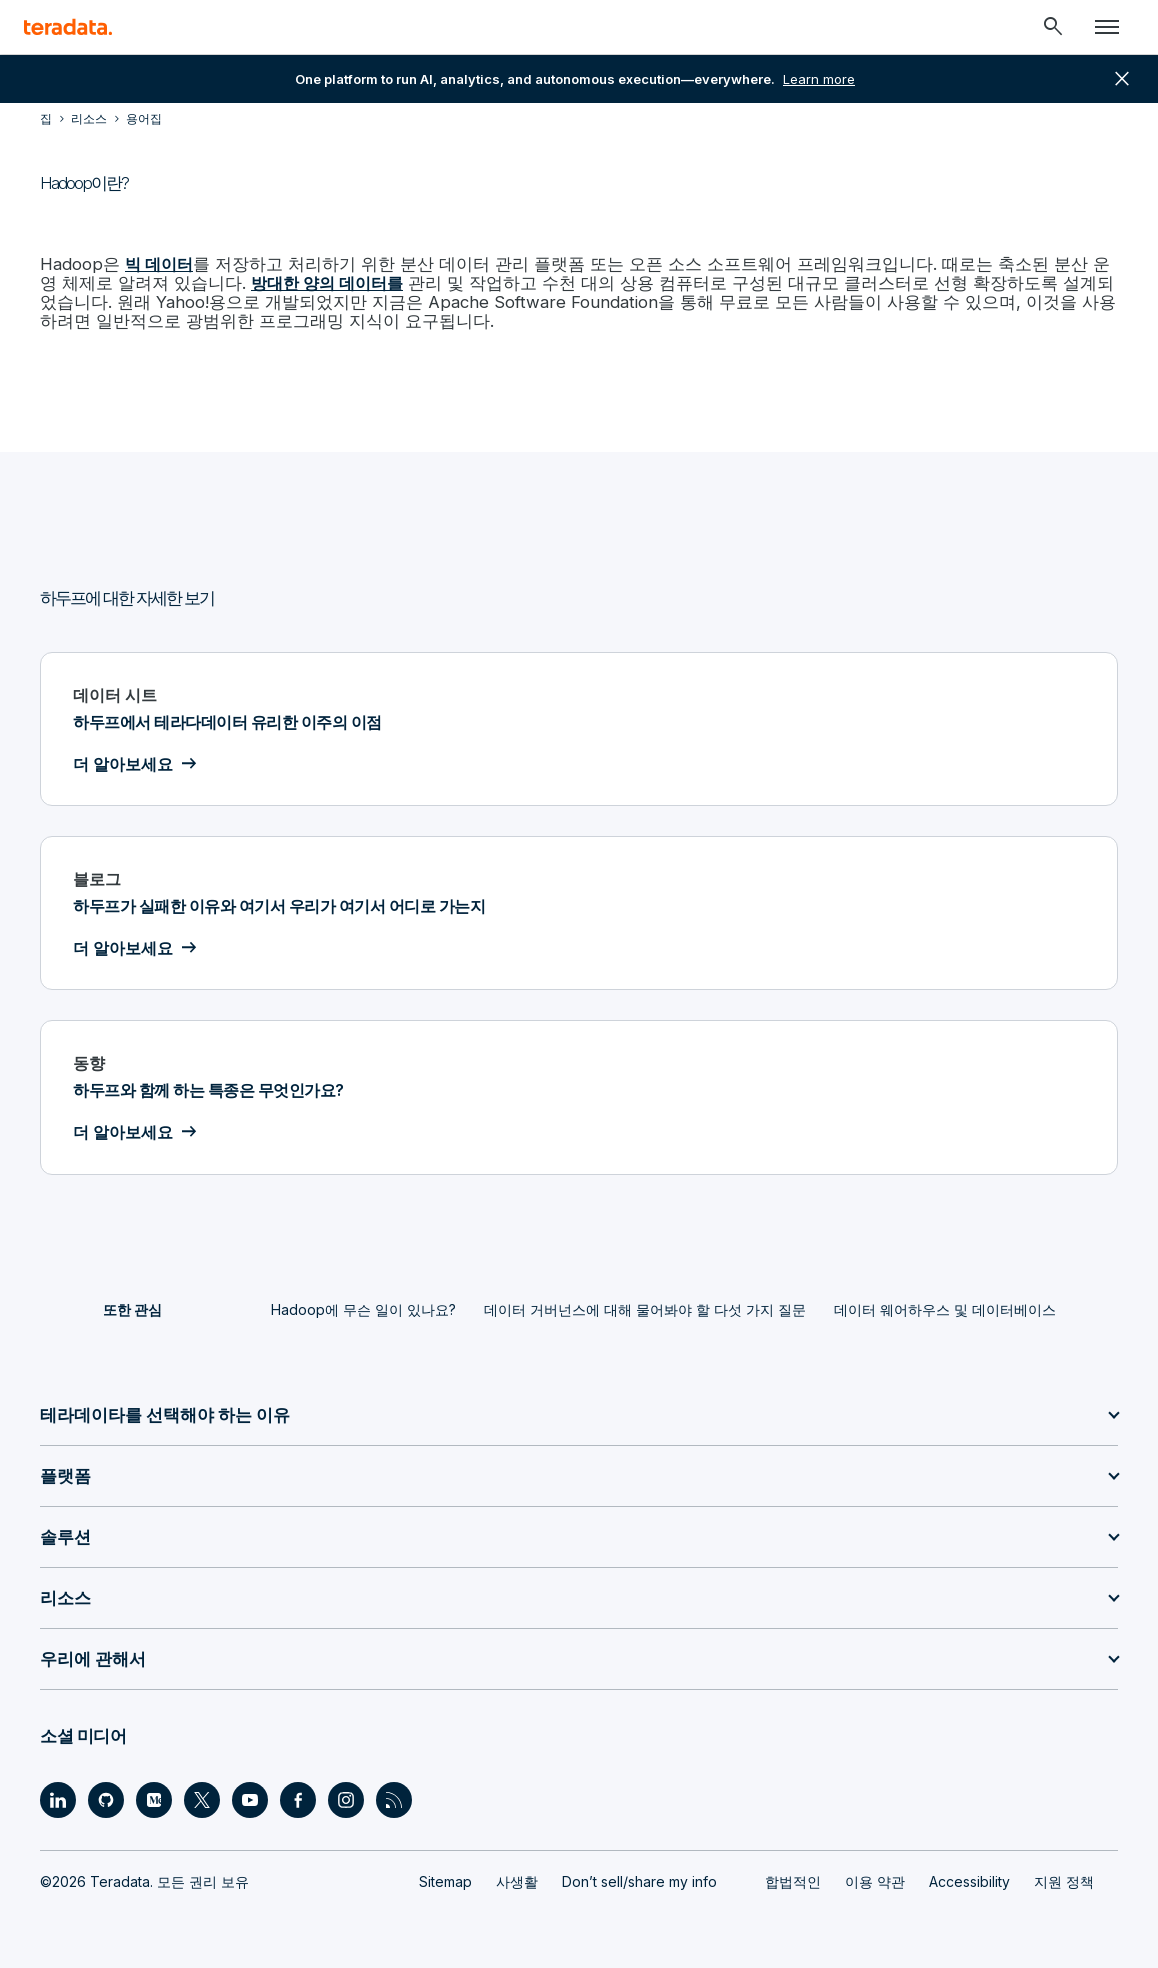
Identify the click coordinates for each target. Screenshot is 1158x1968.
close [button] (1122, 79)
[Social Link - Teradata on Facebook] (298, 1797)
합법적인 (793, 1878)
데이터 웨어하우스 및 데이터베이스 (945, 1306)
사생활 (517, 1878)
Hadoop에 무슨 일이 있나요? (363, 1306)
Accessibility (969, 1878)
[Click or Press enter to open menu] (1107, 27)
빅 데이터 (156, 264)
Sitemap (445, 1878)
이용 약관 (875, 1878)
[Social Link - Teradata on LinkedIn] (58, 1797)
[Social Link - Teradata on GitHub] (106, 1797)
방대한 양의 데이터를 (263, 282)
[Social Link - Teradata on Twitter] (202, 1797)
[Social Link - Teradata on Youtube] (250, 1797)
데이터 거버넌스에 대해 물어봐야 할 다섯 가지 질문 (645, 1306)
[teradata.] (68, 27)
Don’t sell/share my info (639, 1878)
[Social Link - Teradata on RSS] (394, 1797)
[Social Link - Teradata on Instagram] (346, 1797)
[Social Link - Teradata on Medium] (154, 1797)
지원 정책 (1064, 1878)
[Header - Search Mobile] (1053, 27)
